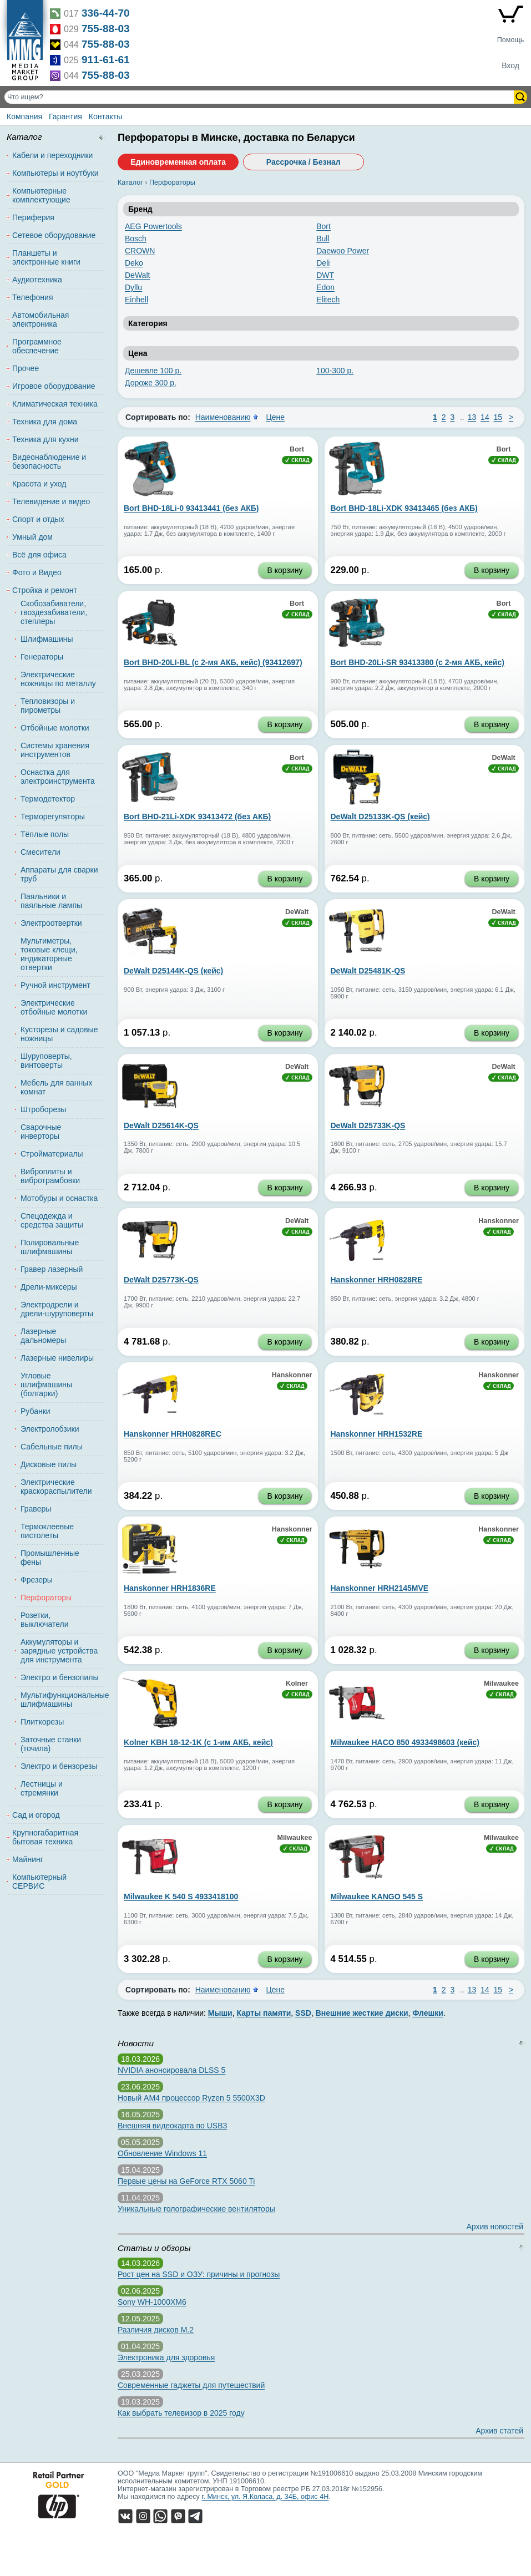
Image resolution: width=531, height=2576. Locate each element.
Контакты (105, 116)
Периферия (33, 217)
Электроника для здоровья (166, 2357)
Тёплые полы (45, 834)
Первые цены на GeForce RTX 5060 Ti (186, 2181)
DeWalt (137, 275)
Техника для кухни (45, 439)
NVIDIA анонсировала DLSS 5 (171, 2070)
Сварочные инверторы (41, 1131)
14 (485, 417)
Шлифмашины (47, 639)
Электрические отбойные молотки (54, 1007)
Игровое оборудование (53, 386)
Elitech (328, 299)
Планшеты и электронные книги (46, 257)
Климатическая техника (55, 403)
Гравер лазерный (52, 1269)
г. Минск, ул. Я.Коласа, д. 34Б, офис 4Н (264, 2497)
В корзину (285, 570)
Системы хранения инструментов (55, 750)
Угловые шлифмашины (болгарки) (46, 1384)
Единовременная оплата (178, 162)
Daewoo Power (342, 250)
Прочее (25, 368)
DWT (325, 275)
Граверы (36, 1508)
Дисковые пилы (49, 1464)
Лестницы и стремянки (42, 1788)
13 (472, 417)
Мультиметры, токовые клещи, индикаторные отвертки (49, 954)
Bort (323, 226)
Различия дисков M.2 (156, 2329)
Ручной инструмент (55, 985)
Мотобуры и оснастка (59, 1198)
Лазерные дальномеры (43, 1336)
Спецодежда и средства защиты (52, 1220)
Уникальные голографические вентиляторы (196, 2208)
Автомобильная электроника (40, 319)
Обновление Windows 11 (162, 2153)
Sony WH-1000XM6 (152, 2302)
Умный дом (32, 537)
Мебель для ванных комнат (56, 1087)
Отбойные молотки (55, 727)
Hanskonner (498, 1221)
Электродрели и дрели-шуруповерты (57, 1309)
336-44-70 (106, 13)
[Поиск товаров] (260, 97)
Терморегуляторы (53, 816)
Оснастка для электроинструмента (58, 776)
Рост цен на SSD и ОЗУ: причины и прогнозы (199, 2274)
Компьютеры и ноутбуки (55, 173)
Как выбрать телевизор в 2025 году (181, 2412)
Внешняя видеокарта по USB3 (172, 2125)
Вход (510, 65)
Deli (323, 262)
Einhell (136, 299)
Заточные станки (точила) (51, 1744)
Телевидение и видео (51, 501)
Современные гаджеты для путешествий (191, 2385)
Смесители (40, 852)
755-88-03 (106, 28)
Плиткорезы (42, 1721)
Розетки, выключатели (44, 1620)
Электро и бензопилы (59, 1677)
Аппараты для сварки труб (59, 874)
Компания (24, 116)
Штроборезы (43, 1109)
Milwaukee (501, 1683)
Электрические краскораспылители (56, 1486)
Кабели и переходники (52, 155)
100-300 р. (334, 370)
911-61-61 (106, 59)
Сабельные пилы (52, 1446)
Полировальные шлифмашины (50, 1247)
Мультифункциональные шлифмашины (60, 1699)
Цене (275, 417)
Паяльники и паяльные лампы (51, 901)
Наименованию (223, 417)
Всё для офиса (39, 554)
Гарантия (65, 116)
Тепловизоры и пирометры (48, 705)
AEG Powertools (153, 226)
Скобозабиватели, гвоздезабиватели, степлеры (54, 612)
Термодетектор (48, 798)
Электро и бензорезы (59, 1766)
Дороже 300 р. (150, 382)
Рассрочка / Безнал (303, 162)
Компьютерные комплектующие (41, 195)
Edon (325, 287)
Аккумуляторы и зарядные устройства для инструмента (59, 1650)
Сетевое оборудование (53, 235)
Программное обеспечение (37, 346)
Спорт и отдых (38, 519)
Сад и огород (36, 1815)
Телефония (32, 297)
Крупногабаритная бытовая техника (45, 1837)
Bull (322, 238)
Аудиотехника (37, 279)
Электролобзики (50, 1428)
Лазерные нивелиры (57, 1357)
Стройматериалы (52, 1153)
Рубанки (35, 1411)
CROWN (140, 250)
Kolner (297, 1683)
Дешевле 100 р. (153, 370)
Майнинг (27, 1859)
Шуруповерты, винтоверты (46, 1060)
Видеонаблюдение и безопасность (49, 461)
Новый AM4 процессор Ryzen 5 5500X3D (191, 2097)
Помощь (510, 40)
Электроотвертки (51, 923)
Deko (134, 262)
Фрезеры (37, 1579)
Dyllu (133, 287)
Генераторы (42, 656)
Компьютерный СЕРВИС (39, 1881)
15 (498, 417)
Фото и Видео (37, 572)
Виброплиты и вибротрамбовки (50, 1176)
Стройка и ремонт (44, 590)
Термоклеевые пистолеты (47, 1531)
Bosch (135, 238)
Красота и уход (39, 483)
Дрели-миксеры (49, 1286)
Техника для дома (44, 421)
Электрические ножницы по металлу (58, 679)
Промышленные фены (50, 1557)
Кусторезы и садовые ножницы (59, 1034)
